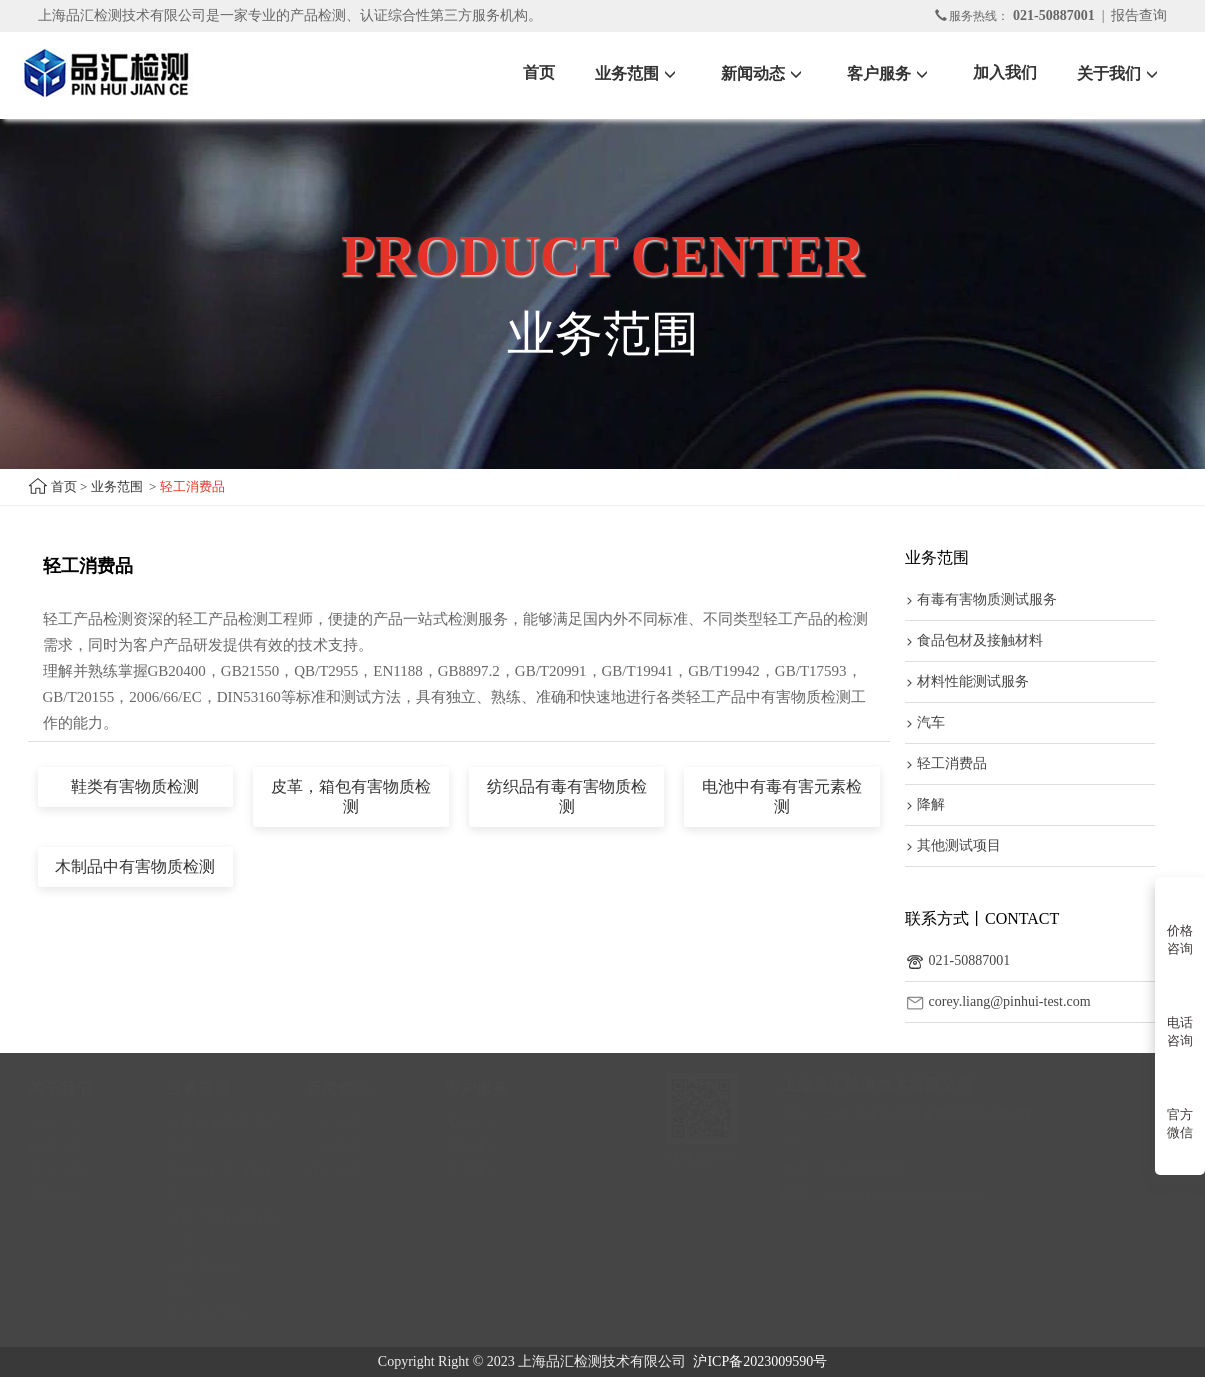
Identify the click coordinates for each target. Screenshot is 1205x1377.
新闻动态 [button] (764, 74)
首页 (539, 72)
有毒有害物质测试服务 (981, 599)
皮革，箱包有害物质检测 (351, 796)
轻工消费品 (946, 763)
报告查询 (1139, 15)
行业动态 (343, 1146)
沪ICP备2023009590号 (760, 1361)
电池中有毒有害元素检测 (782, 796)
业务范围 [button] (638, 74)
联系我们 (66, 1194)
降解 (925, 804)
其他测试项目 (953, 845)
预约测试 (482, 1122)
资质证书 (66, 1170)
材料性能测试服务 (967, 681)
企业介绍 (66, 1122)
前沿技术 (343, 1170)
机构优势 (66, 1146)
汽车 (925, 722)
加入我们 (1005, 72)
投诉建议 (482, 1170)
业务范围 (117, 486)
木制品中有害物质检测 (135, 866)
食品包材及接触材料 (974, 640)
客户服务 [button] (890, 74)
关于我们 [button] (1120, 74)
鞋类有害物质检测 (135, 786)
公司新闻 (343, 1122)
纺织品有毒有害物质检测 (567, 796)
